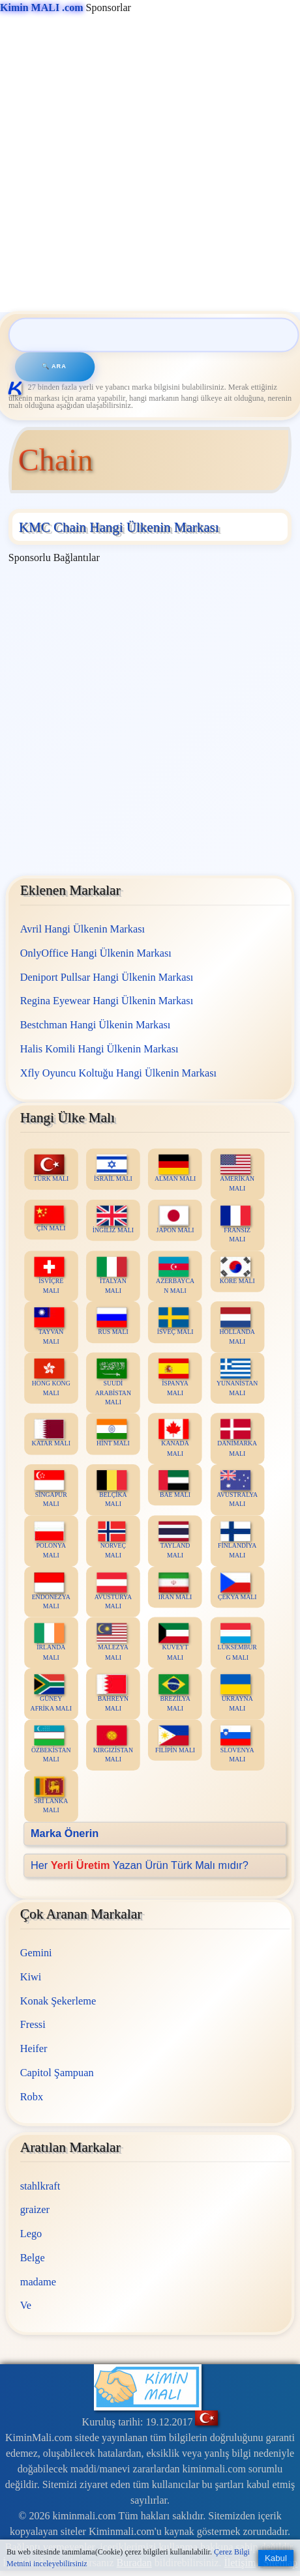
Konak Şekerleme (57, 2000)
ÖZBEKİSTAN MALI (51, 1744)
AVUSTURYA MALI (112, 1591)
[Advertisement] (148, 164)
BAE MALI (174, 1485)
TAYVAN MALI (50, 1327)
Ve (25, 2305)
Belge (32, 2257)
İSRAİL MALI (113, 1169)
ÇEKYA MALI (237, 1586)
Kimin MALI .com (41, 7)
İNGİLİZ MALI (112, 1220)
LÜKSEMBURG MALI (236, 1643)
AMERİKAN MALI (237, 1174)
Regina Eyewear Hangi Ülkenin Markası (106, 1001)
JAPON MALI (175, 1220)
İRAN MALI (175, 1586)
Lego (31, 2233)
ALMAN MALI (175, 1169)
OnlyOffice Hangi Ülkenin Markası (95, 953)
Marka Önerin (64, 1833)
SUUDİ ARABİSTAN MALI (113, 1382)
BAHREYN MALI (112, 1694)
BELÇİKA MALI (112, 1490)
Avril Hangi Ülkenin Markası (82, 928)
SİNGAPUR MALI (51, 1490)
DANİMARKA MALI (237, 1438)
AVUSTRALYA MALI (237, 1490)
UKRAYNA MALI (236, 1694)
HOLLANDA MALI (236, 1327)
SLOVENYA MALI (237, 1744)
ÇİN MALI (50, 1219)
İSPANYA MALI (173, 1378)
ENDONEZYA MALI (50, 1591)
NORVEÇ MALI (112, 1540)
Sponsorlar (65, 7)
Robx (31, 2096)
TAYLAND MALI (174, 1540)
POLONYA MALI (50, 1540)
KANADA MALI (173, 1438)
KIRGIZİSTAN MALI (113, 1744)
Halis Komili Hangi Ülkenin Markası (99, 1048)
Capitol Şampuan (56, 2072)
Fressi (32, 2024)
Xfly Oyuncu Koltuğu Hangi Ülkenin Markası (118, 1072)
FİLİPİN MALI (175, 1740)
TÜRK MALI (50, 1169)
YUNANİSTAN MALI (237, 1378)
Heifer (33, 2048)
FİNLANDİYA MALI (237, 1540)
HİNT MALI (113, 1433)
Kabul (276, 2558)
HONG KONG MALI (51, 1378)
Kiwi (30, 1976)
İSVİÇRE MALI (50, 1276)
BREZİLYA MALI (174, 1694)
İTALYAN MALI (112, 1276)
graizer (34, 2209)
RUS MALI (112, 1322)
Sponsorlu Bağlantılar (54, 557)
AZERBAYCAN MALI (175, 1276)
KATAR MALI (50, 1433)
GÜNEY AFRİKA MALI (50, 1694)
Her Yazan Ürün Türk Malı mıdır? (139, 1865)
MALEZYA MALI (112, 1643)
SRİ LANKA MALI (51, 1796)
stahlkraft (40, 2185)
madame (37, 2281)
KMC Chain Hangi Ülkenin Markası (119, 527)
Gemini (36, 1952)
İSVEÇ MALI (175, 1322)
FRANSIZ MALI (235, 1224)
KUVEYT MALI (173, 1643)
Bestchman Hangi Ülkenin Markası (95, 1024)
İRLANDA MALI (50, 1643)
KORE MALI (236, 1271)
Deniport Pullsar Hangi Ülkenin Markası (106, 977)
